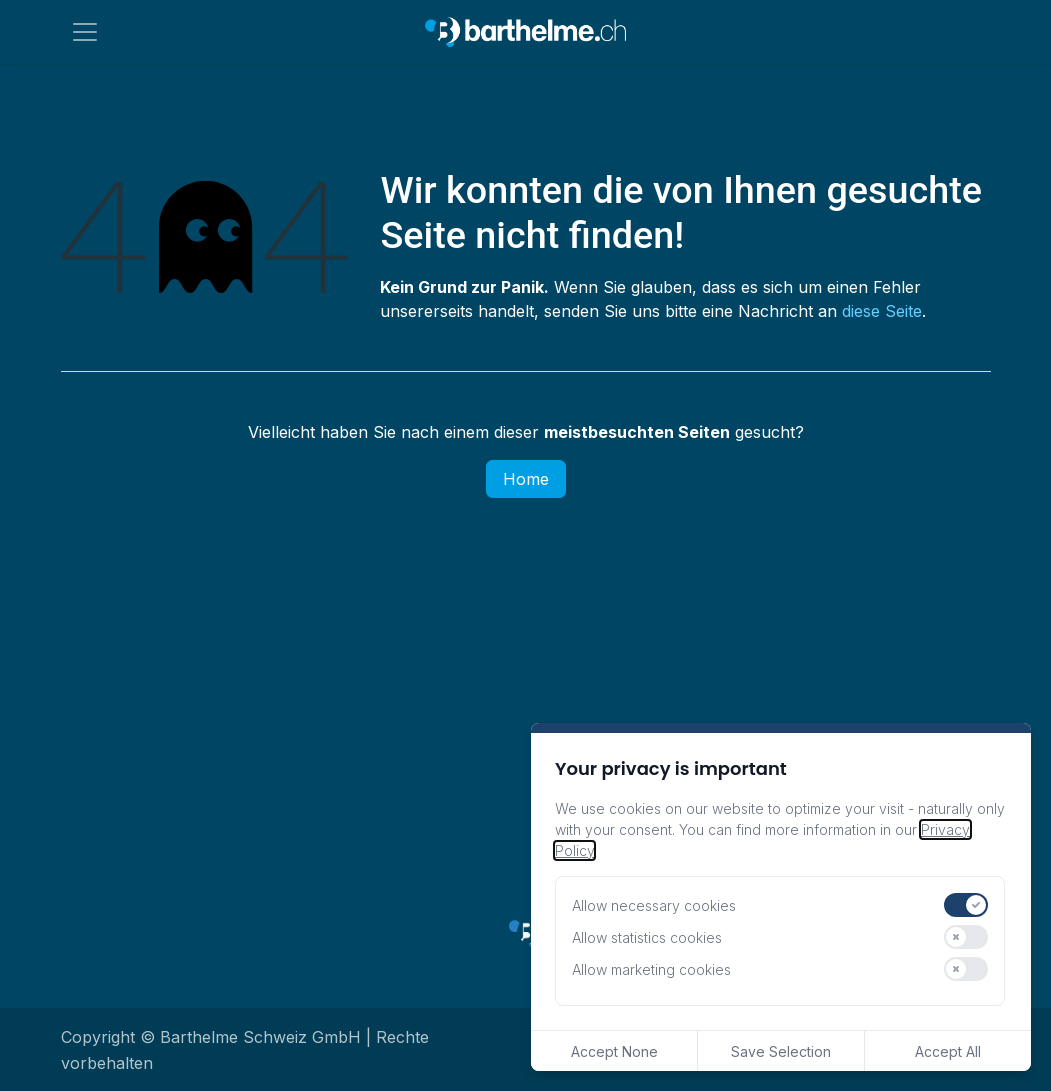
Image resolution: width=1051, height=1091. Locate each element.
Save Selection (781, 1051)
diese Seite (882, 311)
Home (526, 479)
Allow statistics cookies (647, 937)
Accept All (948, 1051)
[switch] (966, 905)
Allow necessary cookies (654, 905)
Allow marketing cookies (651, 969)
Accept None (614, 1051)
